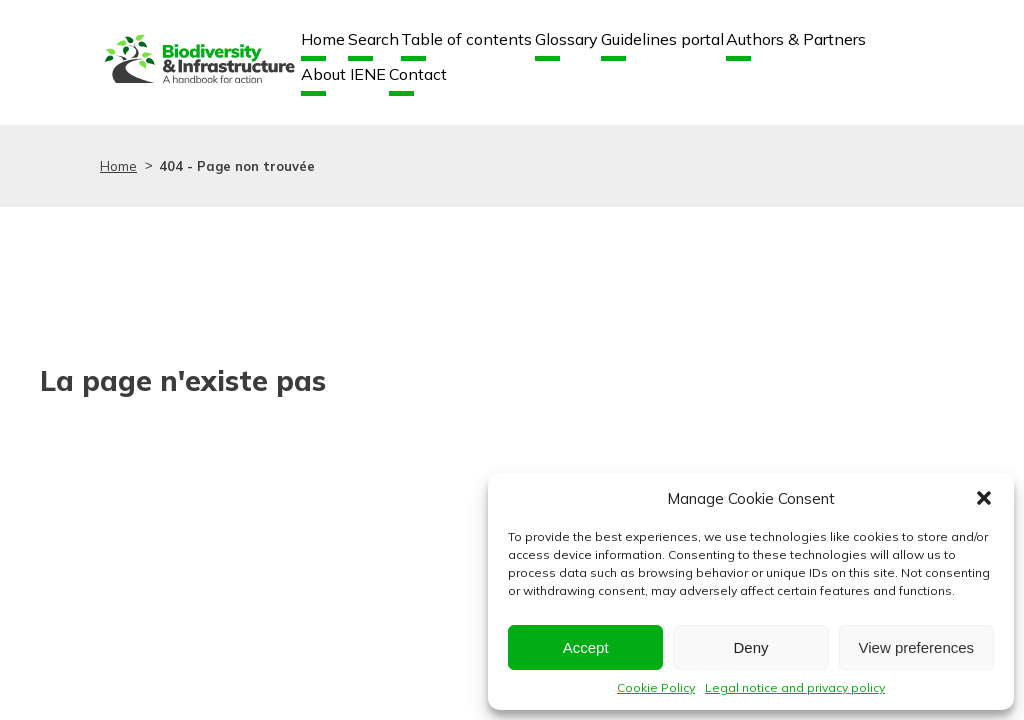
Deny (750, 647)
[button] (984, 498)
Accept (586, 647)
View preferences (917, 647)
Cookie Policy (656, 687)
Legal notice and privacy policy (795, 687)
